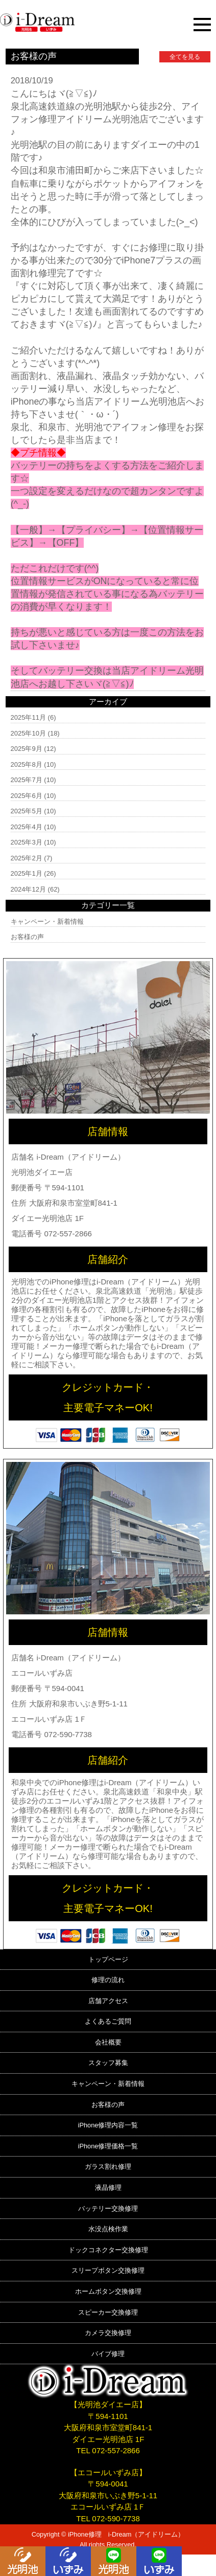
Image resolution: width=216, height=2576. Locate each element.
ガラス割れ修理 (108, 2166)
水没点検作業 (108, 2229)
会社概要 (108, 2042)
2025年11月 (28, 717)
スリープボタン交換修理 (108, 2270)
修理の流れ (108, 1980)
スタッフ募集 (108, 2063)
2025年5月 (26, 811)
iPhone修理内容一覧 (108, 2125)
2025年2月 (26, 858)
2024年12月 (28, 889)
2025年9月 (26, 748)
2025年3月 (26, 842)
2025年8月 (26, 764)
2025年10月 (28, 733)
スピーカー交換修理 (108, 2312)
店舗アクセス (108, 2001)
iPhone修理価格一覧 (108, 2146)
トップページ (108, 1959)
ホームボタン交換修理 (108, 2291)
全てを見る (185, 56)
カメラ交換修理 (108, 2333)
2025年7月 (26, 780)
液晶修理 (108, 2187)
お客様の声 (27, 937)
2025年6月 (26, 796)
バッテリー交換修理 (108, 2208)
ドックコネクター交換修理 (108, 2250)
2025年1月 (26, 873)
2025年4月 (26, 827)
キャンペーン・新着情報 (47, 921)
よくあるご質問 (108, 2021)
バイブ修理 (108, 2354)
